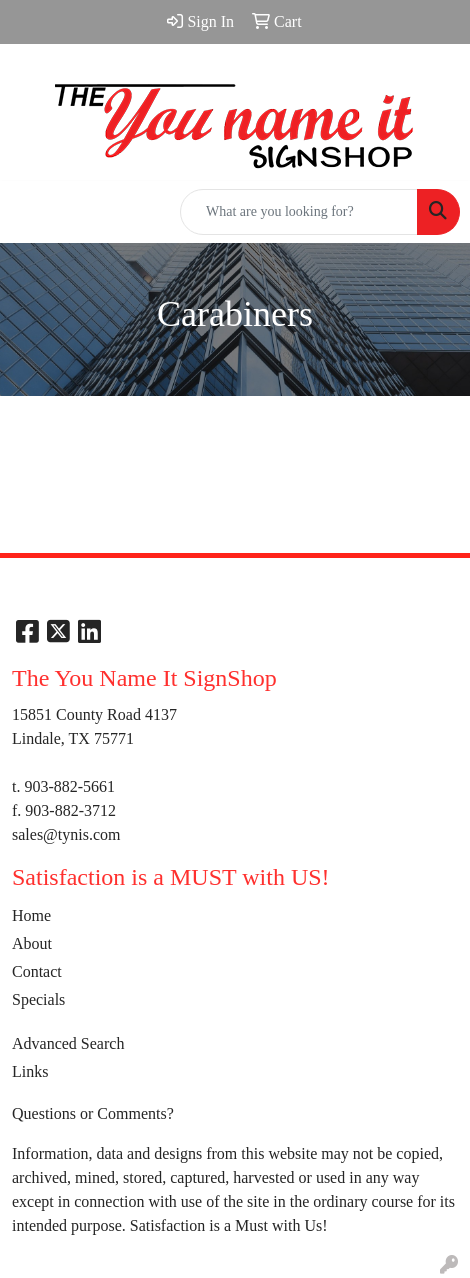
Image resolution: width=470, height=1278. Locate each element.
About (32, 943)
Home (31, 915)
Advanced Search (68, 1043)
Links (30, 1071)
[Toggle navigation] (31, 212)
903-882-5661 (69, 786)
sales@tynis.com (66, 834)
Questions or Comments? (93, 1113)
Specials (38, 999)
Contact (37, 971)
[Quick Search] (299, 212)
